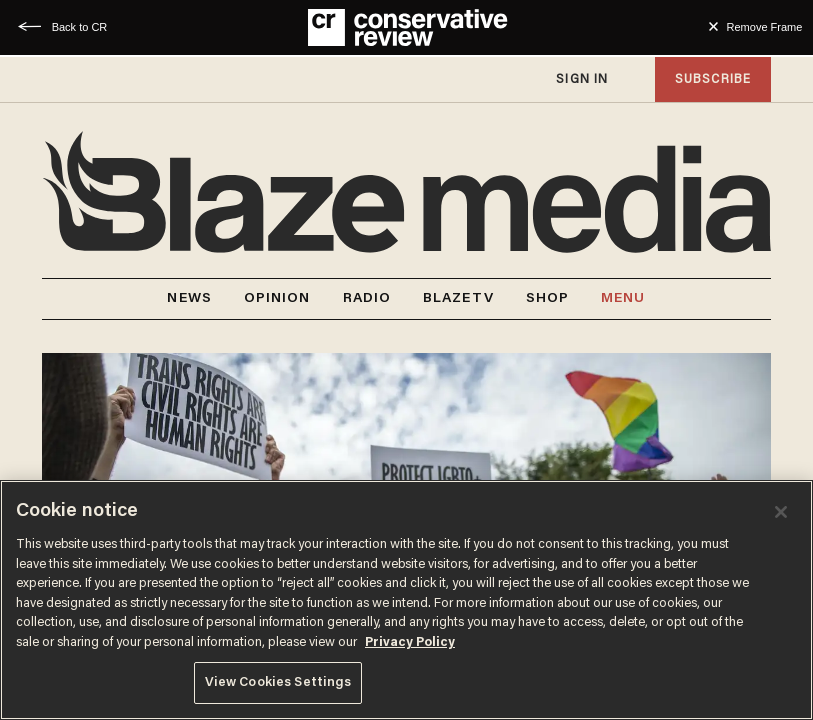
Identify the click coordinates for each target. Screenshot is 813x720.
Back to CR (80, 27)
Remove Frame (765, 27)
